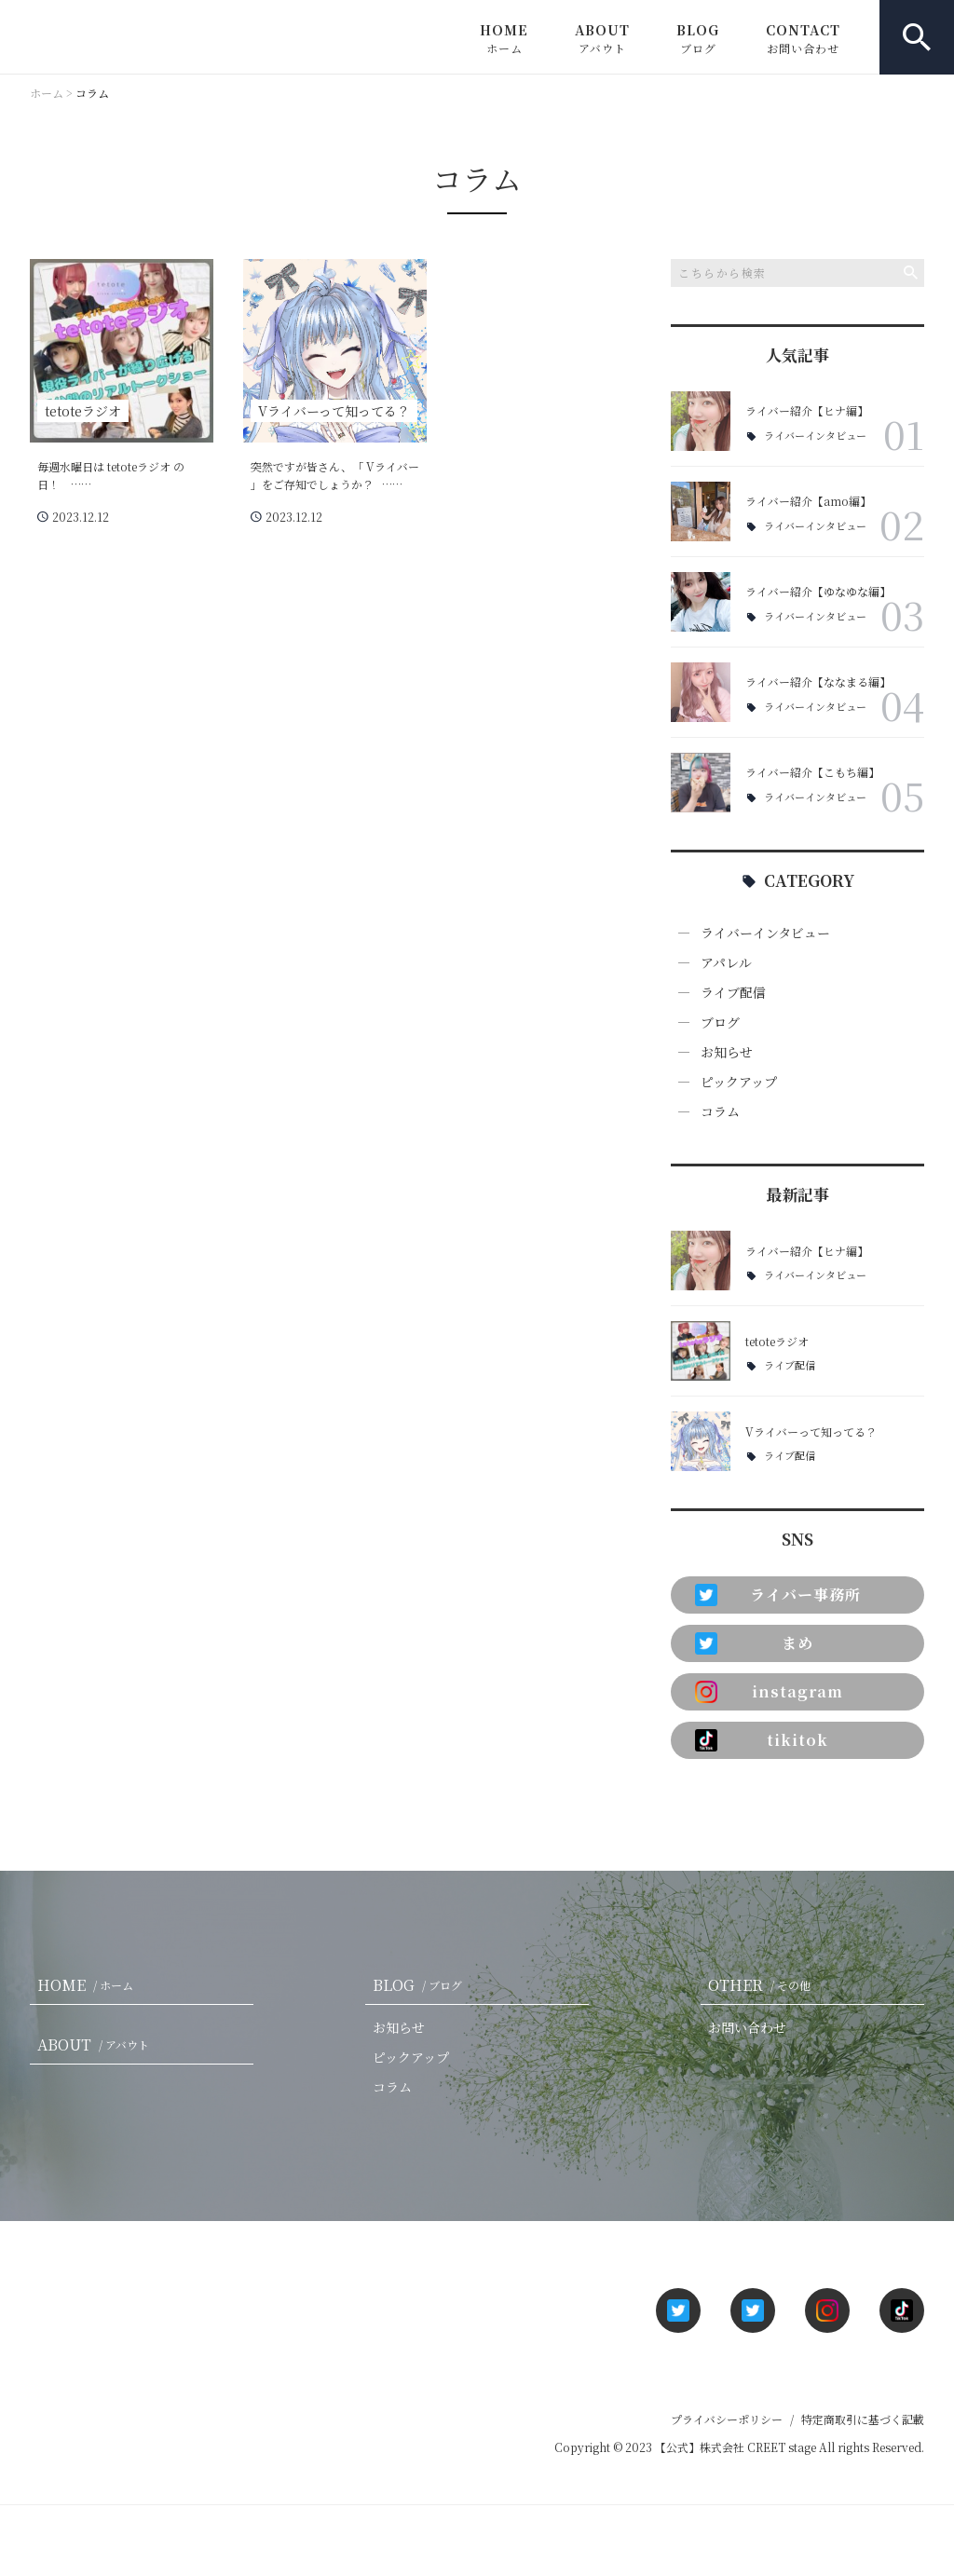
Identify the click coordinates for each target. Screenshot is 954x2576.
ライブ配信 (733, 992)
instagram (769, 1692)
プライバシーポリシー (727, 2419)
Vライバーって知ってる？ (811, 1431)
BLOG (697, 38)
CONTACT (803, 38)
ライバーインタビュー (815, 435)
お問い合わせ (747, 2027)
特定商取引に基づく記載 (862, 2419)
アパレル (726, 962)
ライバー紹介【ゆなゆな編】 (818, 591)
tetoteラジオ (777, 1341)
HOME (504, 38)
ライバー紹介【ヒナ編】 (806, 410)
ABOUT (602, 38)
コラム (720, 1111)
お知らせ (727, 1052)
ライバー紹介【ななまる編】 (818, 681)
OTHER (763, 1985)
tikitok (761, 1740)
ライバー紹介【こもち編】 (812, 772)
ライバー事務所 (778, 1595)
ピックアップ (739, 1081)
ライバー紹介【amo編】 (808, 501)
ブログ (720, 1022)
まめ (754, 1643)
